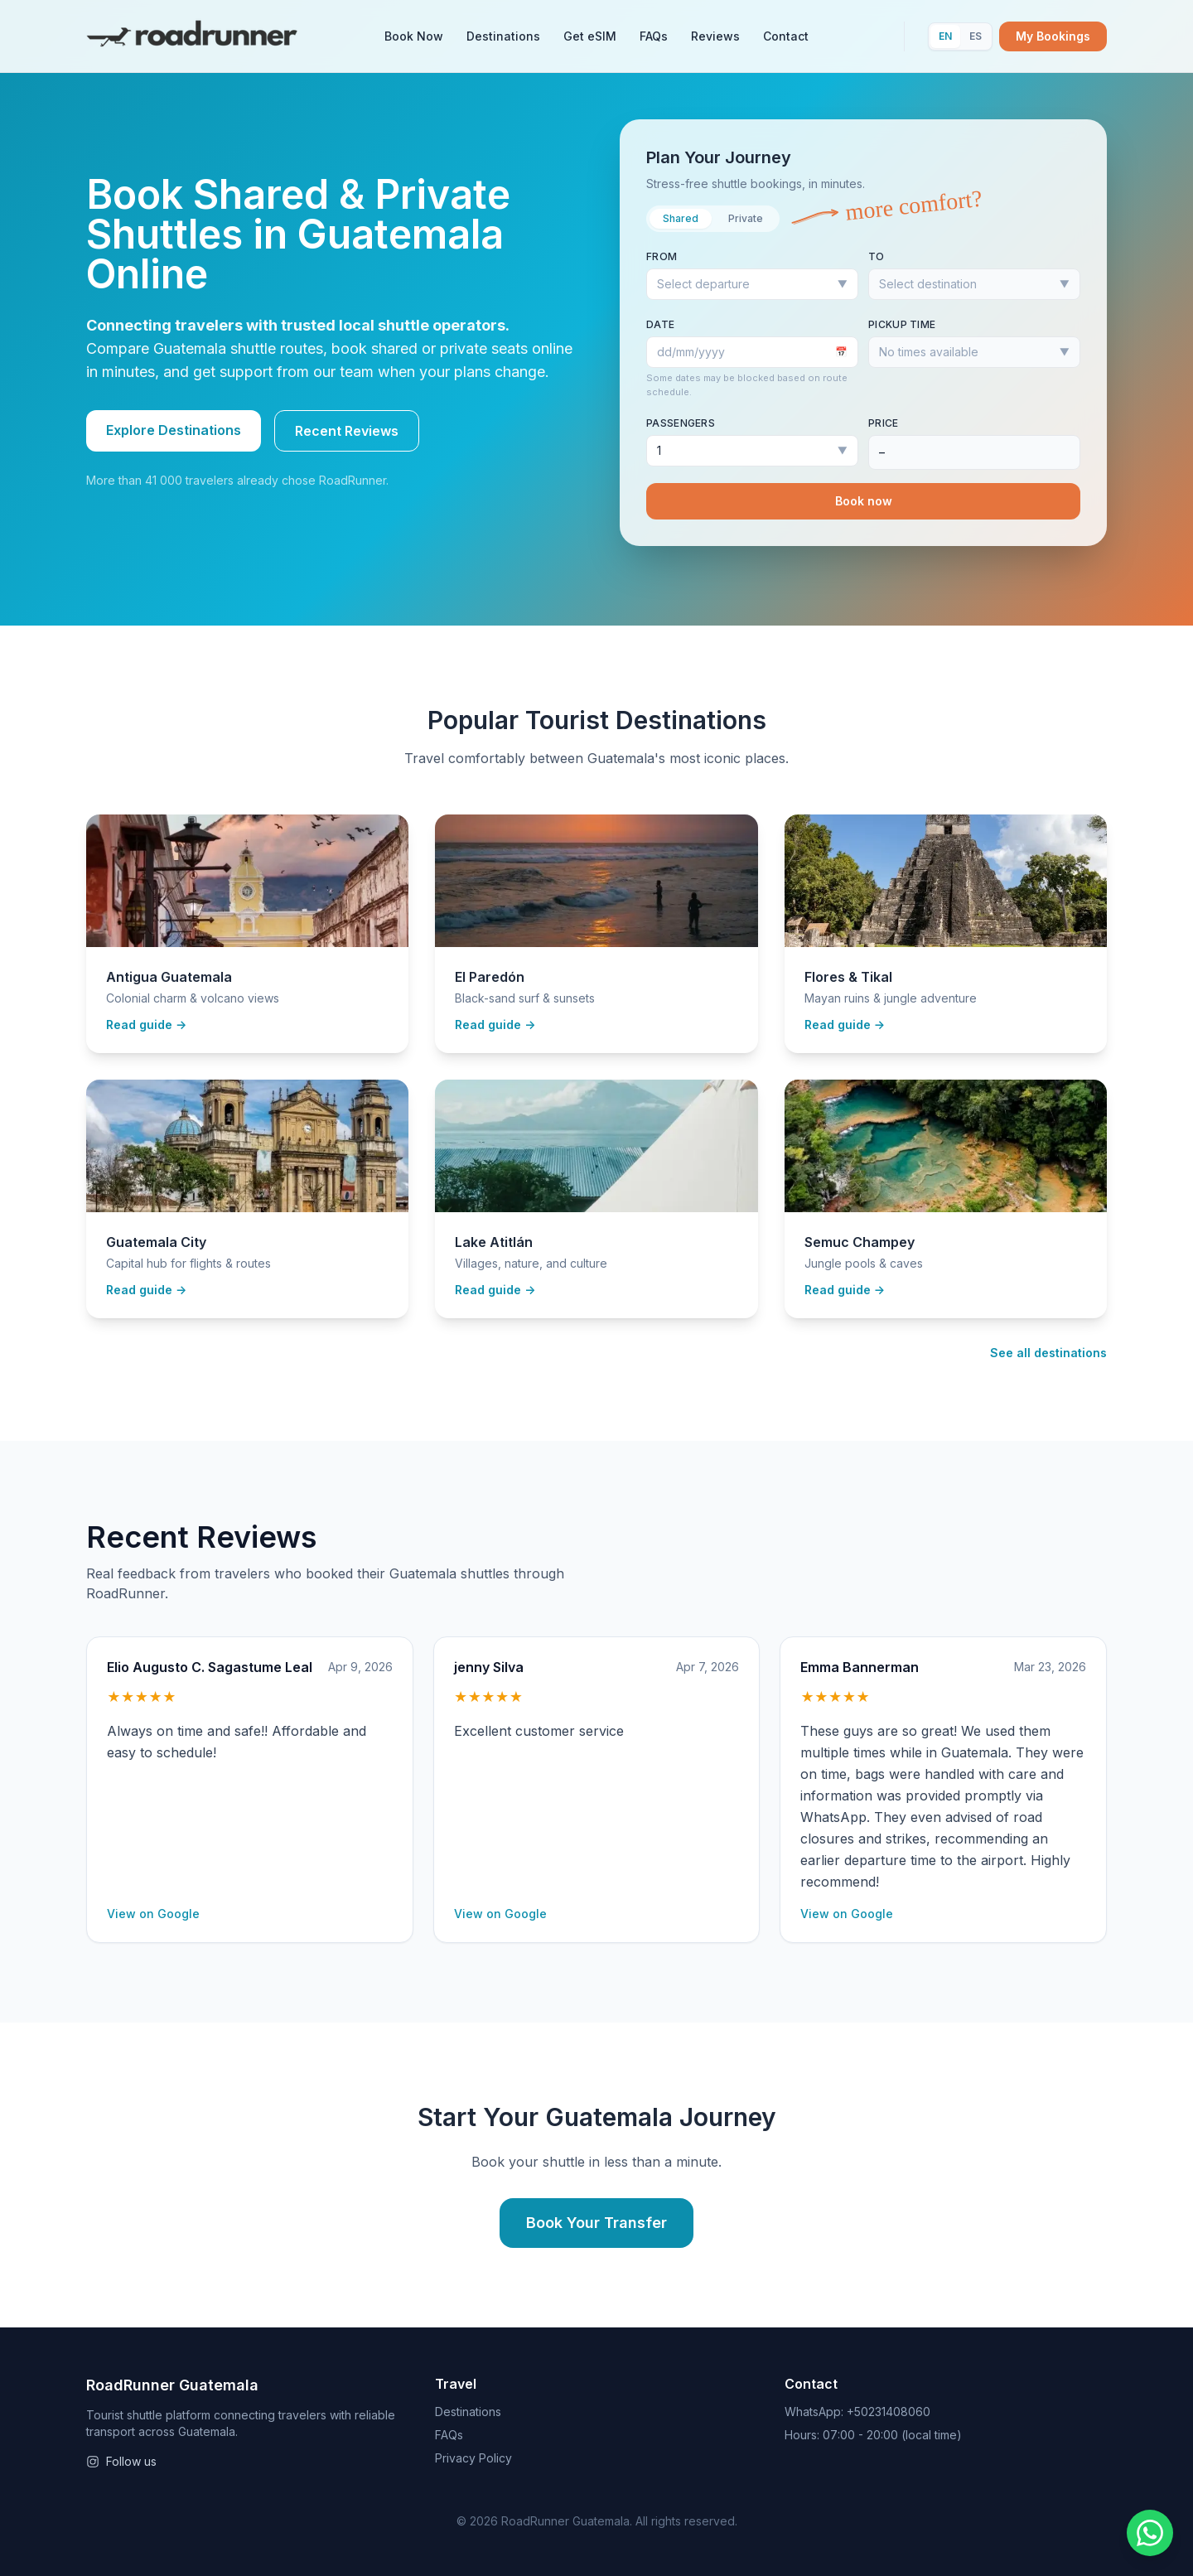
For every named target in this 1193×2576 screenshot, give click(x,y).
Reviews (715, 36)
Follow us (121, 2461)
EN (945, 36)
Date (660, 324)
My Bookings (1053, 36)
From (661, 256)
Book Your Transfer (596, 2222)
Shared (680, 218)
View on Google (153, 1914)
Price (883, 423)
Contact (786, 36)
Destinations (503, 36)
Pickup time (901, 324)
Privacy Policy (473, 2458)
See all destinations (1048, 1353)
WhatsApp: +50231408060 (857, 2411)
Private (745, 218)
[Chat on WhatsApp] (1150, 2533)
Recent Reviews (346, 431)
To (876, 256)
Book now (863, 501)
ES (975, 36)
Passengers (680, 423)
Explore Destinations (173, 430)
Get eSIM (589, 36)
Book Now (413, 36)
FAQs (654, 36)
